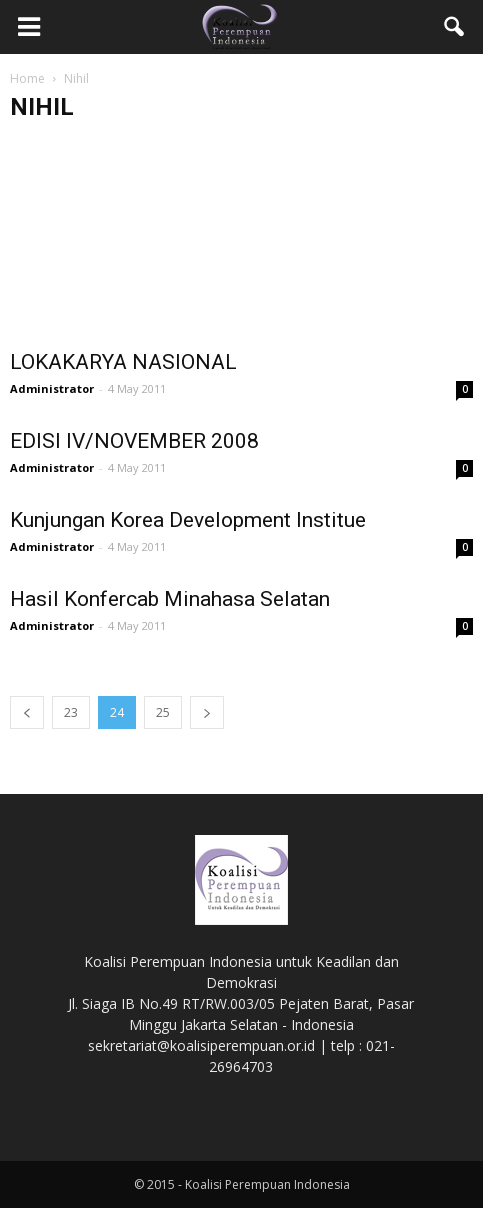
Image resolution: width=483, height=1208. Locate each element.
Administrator (52, 388)
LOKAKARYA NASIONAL (123, 362)
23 (71, 712)
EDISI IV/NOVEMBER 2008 (134, 441)
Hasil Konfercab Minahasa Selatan (170, 599)
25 (163, 712)
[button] (455, 27)
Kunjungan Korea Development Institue (188, 520)
